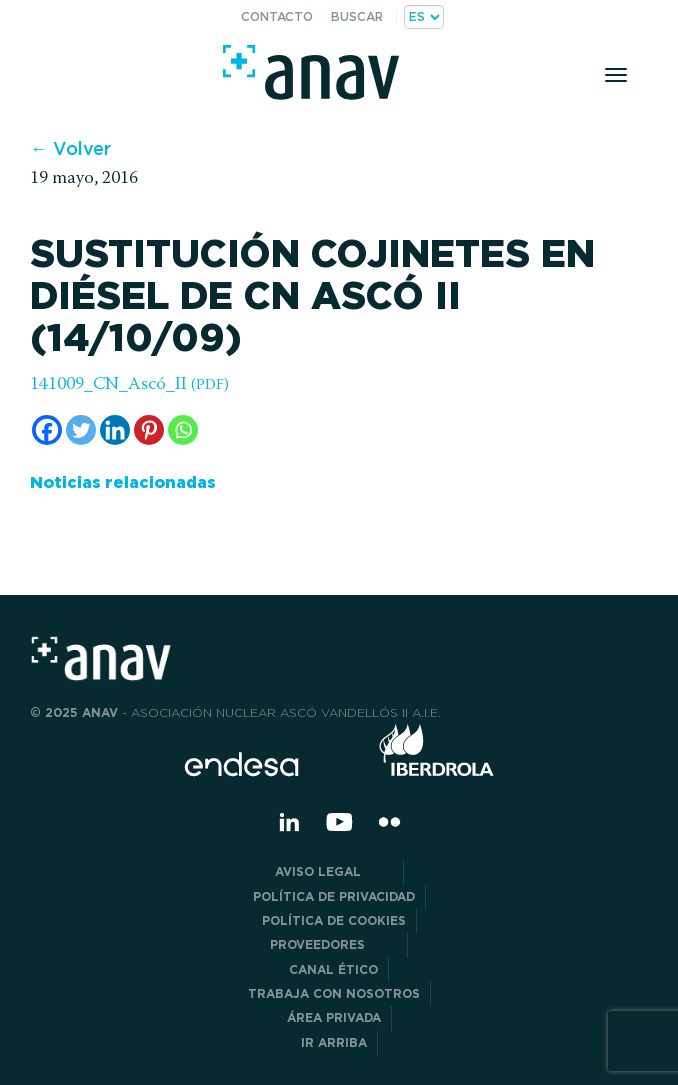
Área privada (334, 1017)
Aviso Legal (334, 871)
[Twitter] (81, 430)
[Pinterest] (149, 430)
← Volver (70, 148)
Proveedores (333, 944)
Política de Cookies (334, 920)
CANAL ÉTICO (333, 969)
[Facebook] (47, 430)
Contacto (277, 16)
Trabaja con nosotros (334, 993)
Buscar (357, 16)
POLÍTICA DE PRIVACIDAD (334, 896)
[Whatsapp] (183, 430)
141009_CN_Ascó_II (129, 385)
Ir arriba (334, 1042)
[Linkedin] (115, 430)
